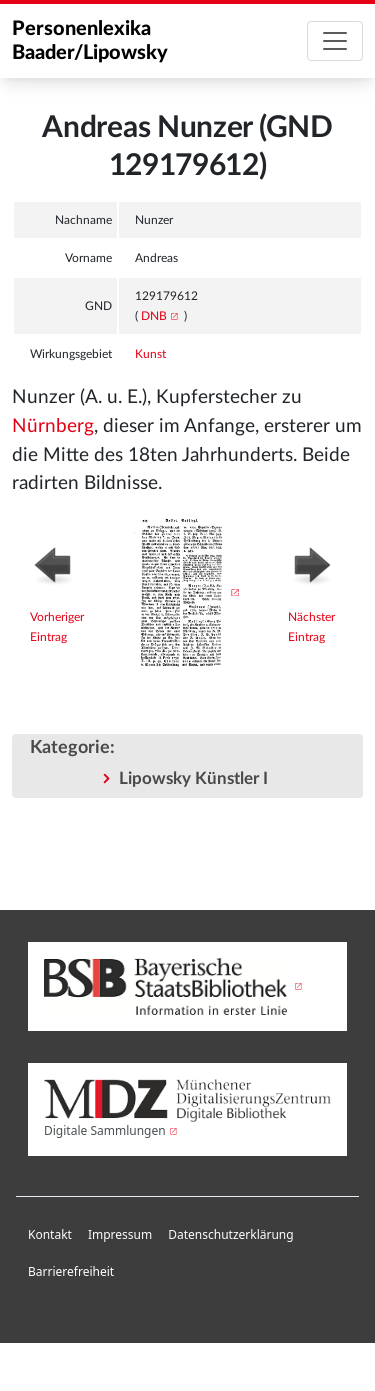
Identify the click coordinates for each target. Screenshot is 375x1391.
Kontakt (50, 1234)
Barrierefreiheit (71, 1271)
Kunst (150, 354)
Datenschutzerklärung (230, 1234)
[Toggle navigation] (335, 41)
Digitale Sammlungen (105, 1130)
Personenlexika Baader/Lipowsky (90, 41)
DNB (154, 316)
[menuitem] (50, 1235)
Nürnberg (53, 426)
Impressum (120, 1234)
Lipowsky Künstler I (193, 778)
